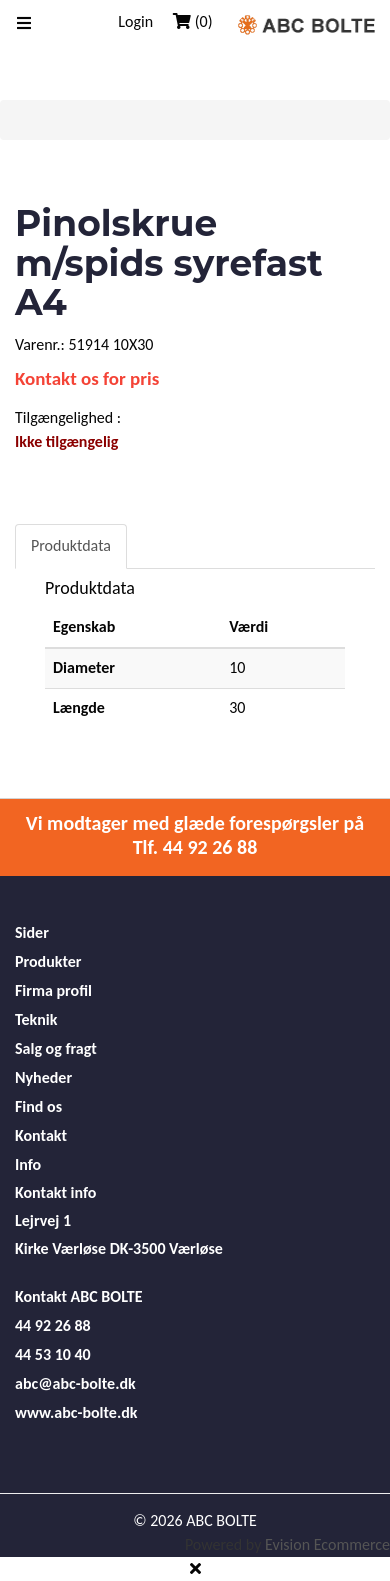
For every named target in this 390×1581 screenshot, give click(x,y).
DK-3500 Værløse (166, 1248)
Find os (38, 1106)
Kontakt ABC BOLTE (78, 1296)
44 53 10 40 (53, 1354)
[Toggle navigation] (24, 24)
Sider (32, 932)
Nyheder (43, 1077)
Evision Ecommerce (327, 1544)
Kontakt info (55, 1192)
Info (28, 1164)
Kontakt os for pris (87, 378)
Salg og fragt (56, 1048)
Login (135, 21)
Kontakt (41, 1135)
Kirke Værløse (60, 1248)
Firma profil (53, 990)
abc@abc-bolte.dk (75, 1383)
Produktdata (71, 545)
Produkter (48, 961)
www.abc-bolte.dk (76, 1412)
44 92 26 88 (53, 1325)
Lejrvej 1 (43, 1220)
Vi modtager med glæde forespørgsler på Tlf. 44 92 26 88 (195, 835)
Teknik (36, 1019)
